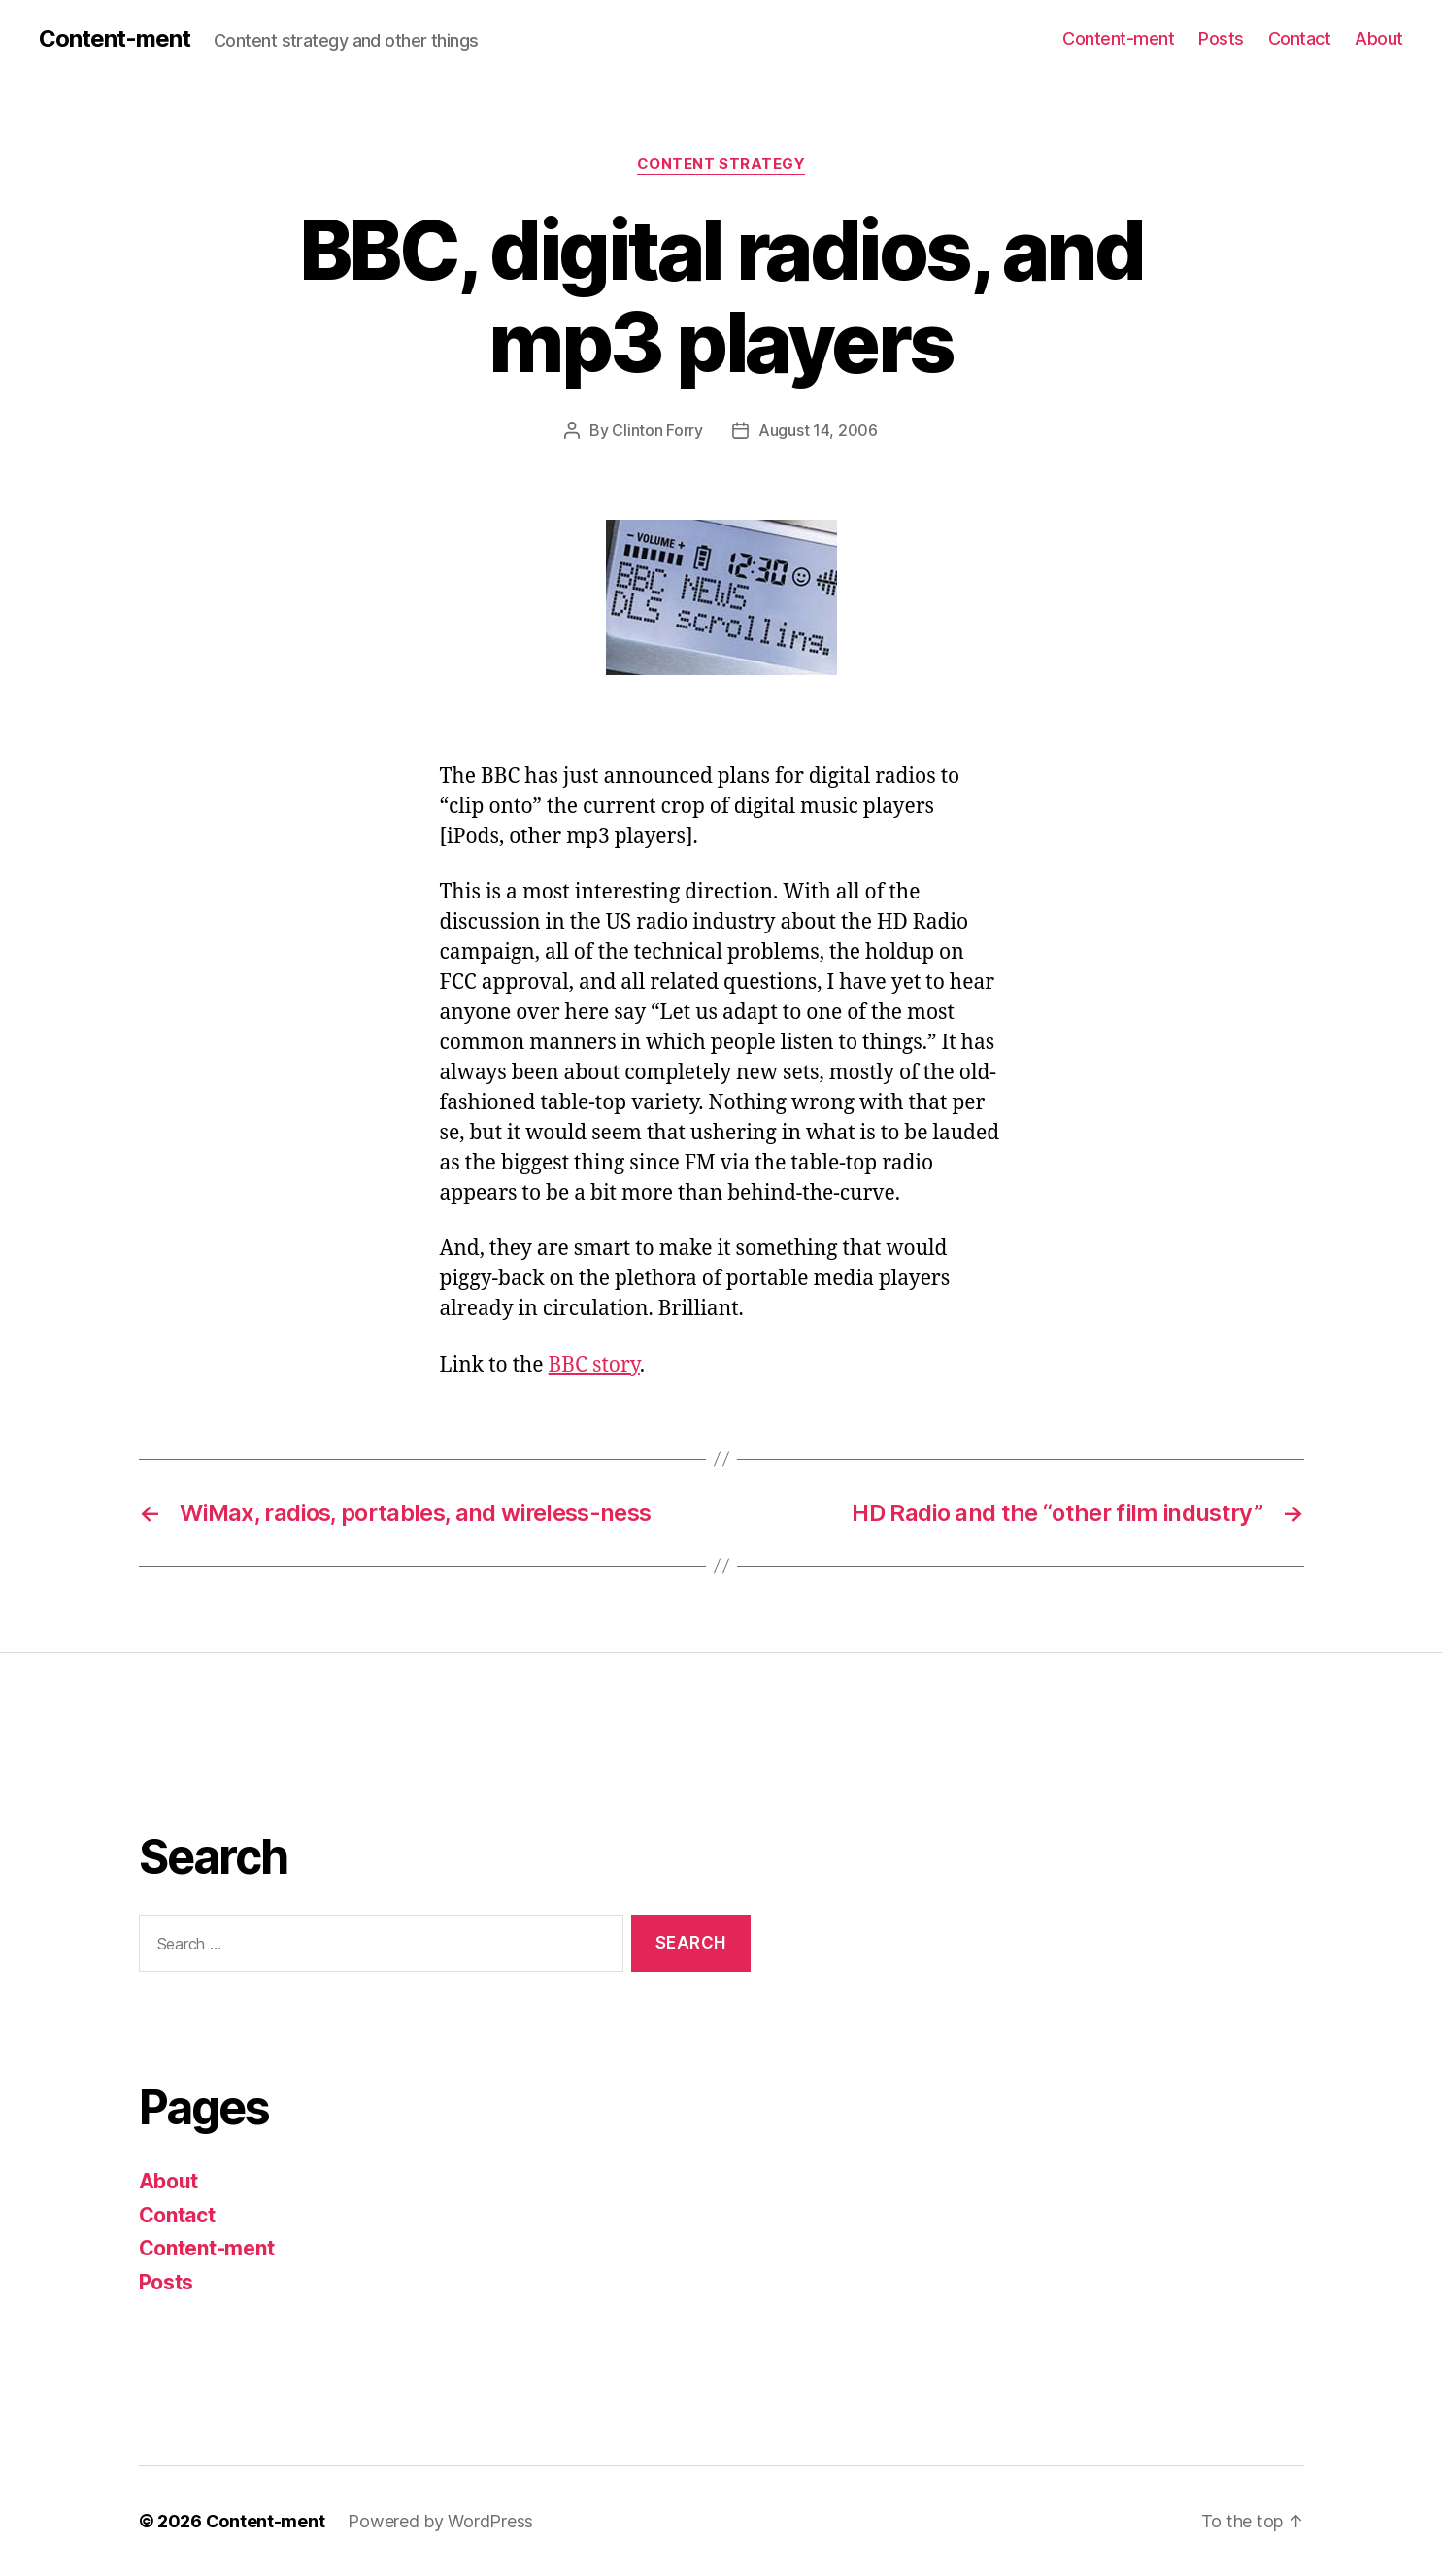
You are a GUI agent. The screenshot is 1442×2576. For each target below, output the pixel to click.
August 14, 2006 (818, 430)
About (1379, 38)
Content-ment (114, 39)
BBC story (594, 1365)
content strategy (721, 164)
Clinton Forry (657, 430)
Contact (1299, 38)
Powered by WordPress (440, 2521)
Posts (1221, 38)
